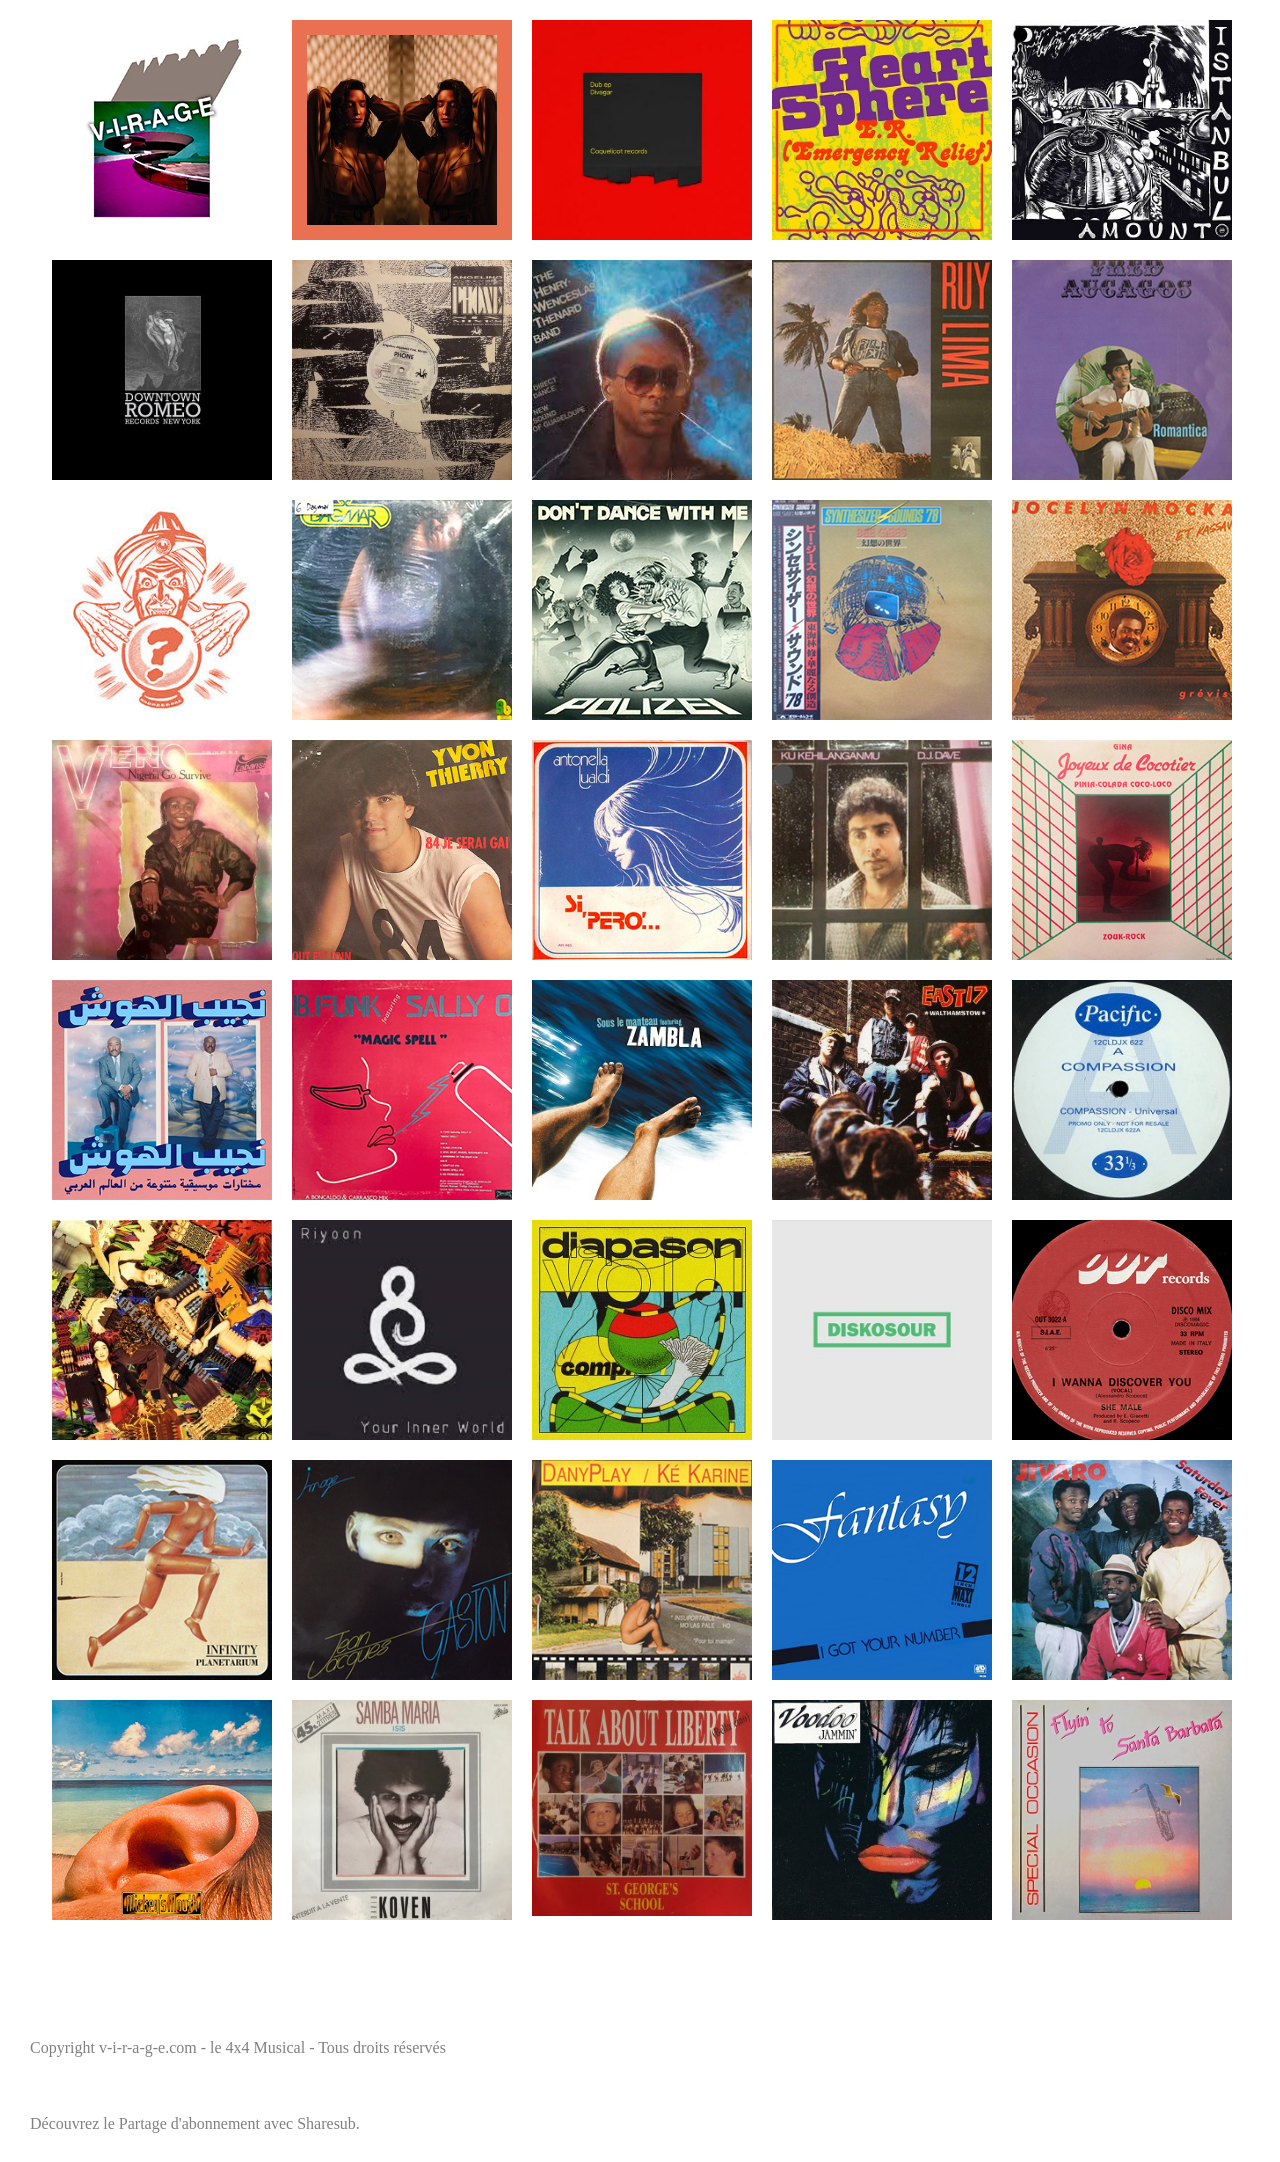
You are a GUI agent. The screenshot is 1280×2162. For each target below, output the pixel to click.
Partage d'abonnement (189, 2123)
